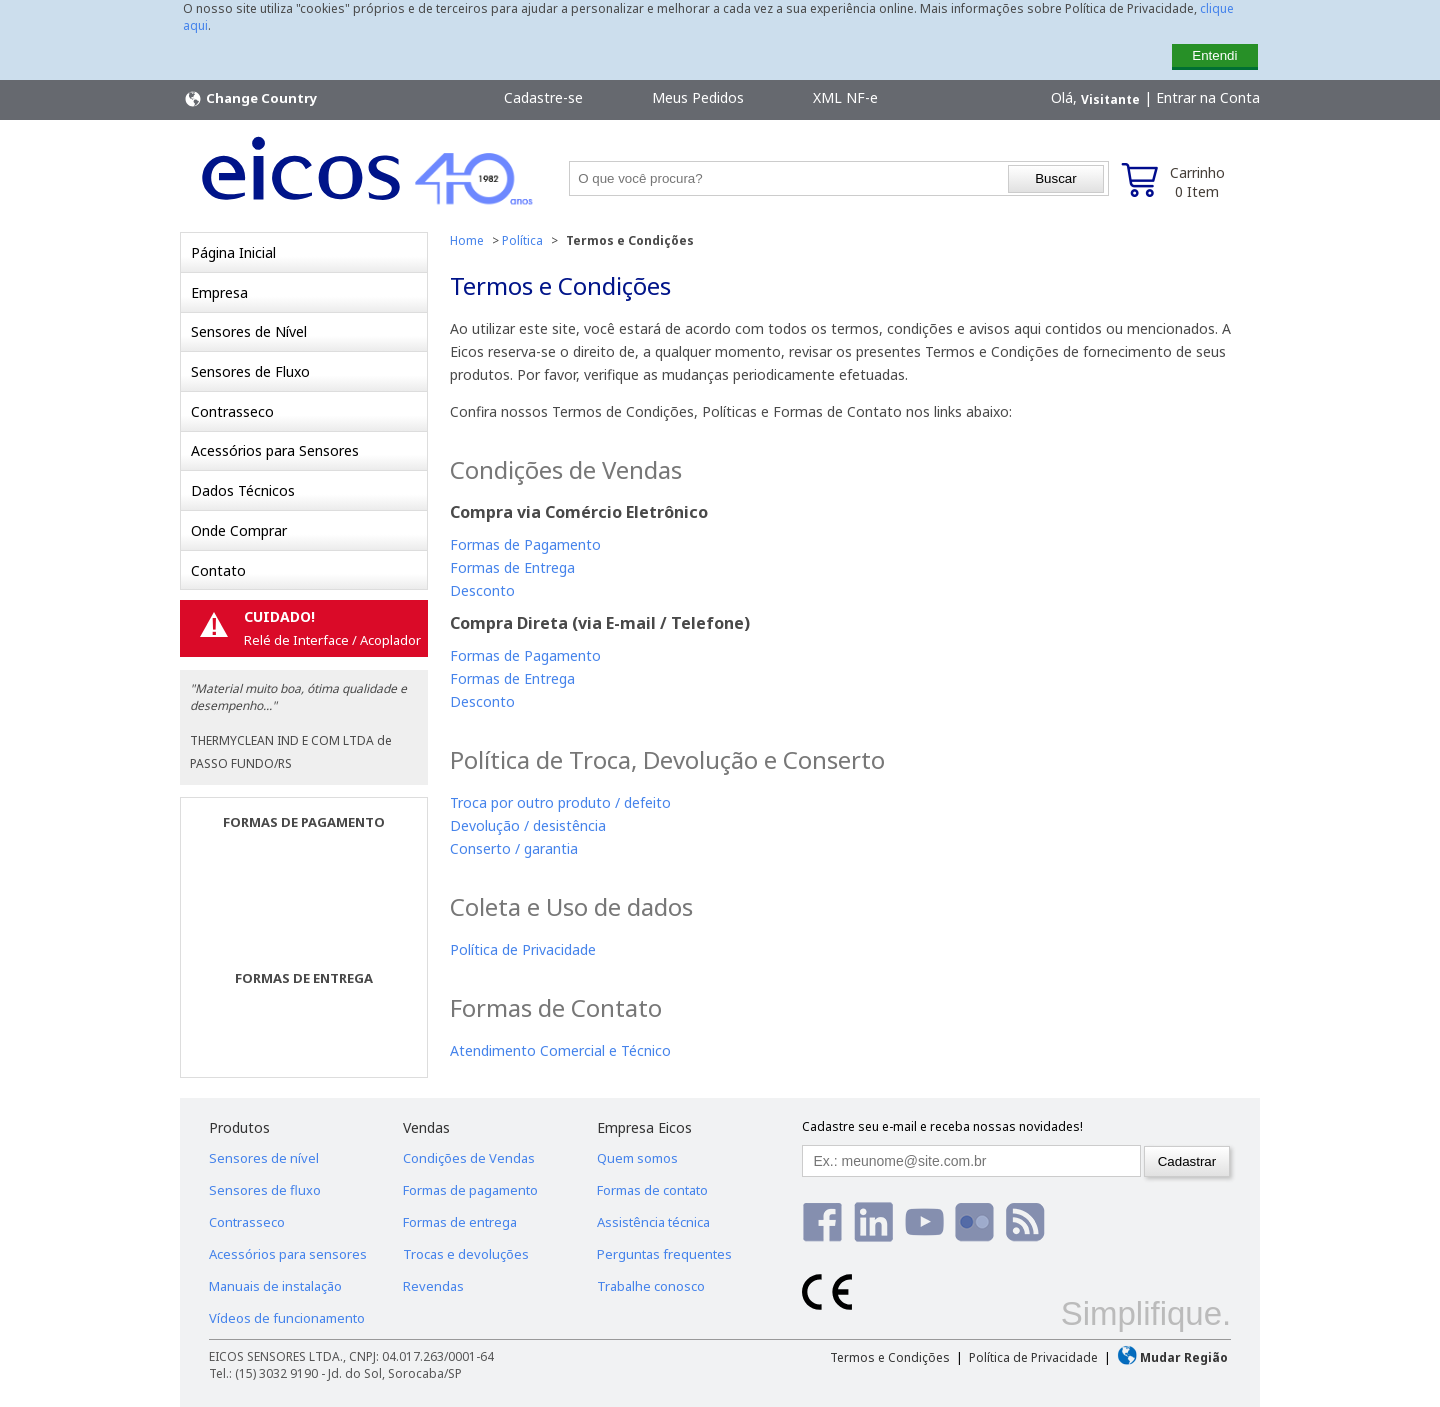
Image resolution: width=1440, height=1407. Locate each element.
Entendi (1214, 55)
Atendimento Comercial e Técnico (560, 1050)
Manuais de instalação (275, 1286)
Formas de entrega (460, 1222)
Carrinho (1197, 182)
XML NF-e (845, 97)
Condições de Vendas (469, 1158)
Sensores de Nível (249, 331)
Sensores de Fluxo (250, 371)
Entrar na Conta (1208, 97)
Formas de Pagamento (525, 544)
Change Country (250, 99)
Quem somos (637, 1158)
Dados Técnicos (243, 490)
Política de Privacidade (523, 949)
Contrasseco (232, 411)
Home (467, 240)
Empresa (219, 292)
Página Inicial (233, 252)
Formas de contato (652, 1190)
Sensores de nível (264, 1158)
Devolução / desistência (528, 825)
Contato (218, 570)
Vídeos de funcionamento (287, 1318)
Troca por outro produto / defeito (560, 802)
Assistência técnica (653, 1222)
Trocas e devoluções (466, 1254)
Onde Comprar (239, 530)
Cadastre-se (543, 97)
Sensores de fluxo (265, 1190)
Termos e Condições (890, 1357)
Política (522, 240)
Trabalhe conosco (651, 1286)
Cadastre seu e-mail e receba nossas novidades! (942, 1126)
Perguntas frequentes (664, 1254)
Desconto (482, 590)
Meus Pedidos (698, 97)
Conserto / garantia (514, 848)
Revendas (433, 1286)
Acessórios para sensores (288, 1254)
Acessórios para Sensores (275, 450)
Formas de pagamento (470, 1190)
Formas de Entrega (512, 567)
